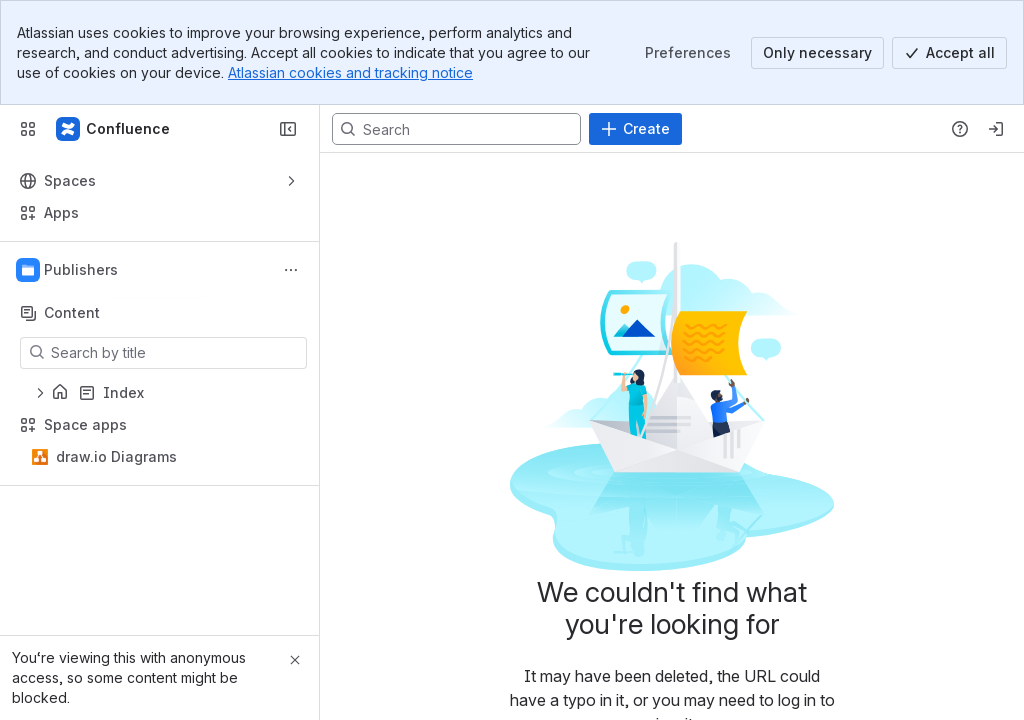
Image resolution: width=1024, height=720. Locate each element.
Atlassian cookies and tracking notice (350, 72)
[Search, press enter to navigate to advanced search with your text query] (456, 129)
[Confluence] (114, 129)
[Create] (635, 129)
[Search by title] (175, 353)
